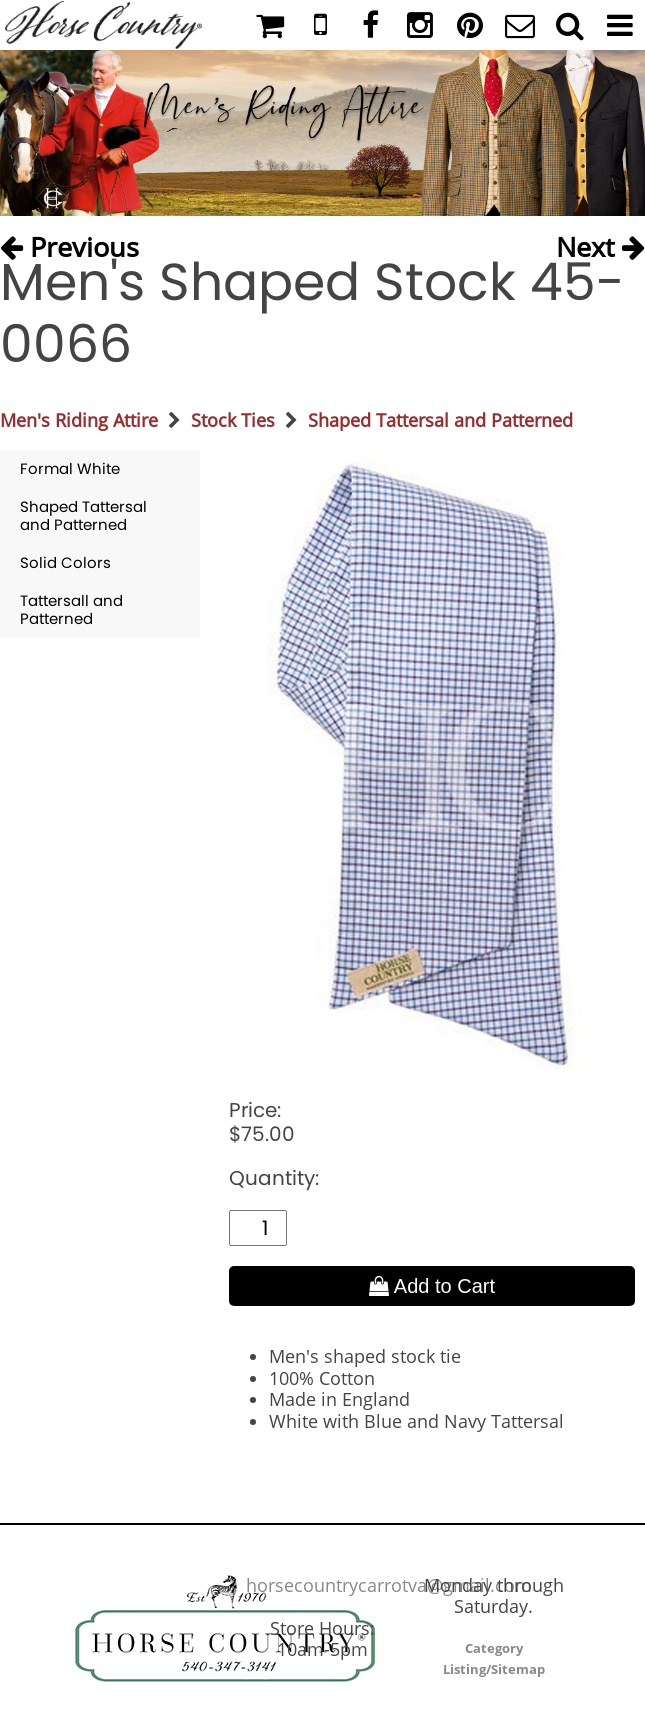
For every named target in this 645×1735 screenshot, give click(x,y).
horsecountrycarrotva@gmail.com (389, 1585)
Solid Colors (65, 562)
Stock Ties (233, 420)
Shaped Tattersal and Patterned (440, 420)
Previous (69, 240)
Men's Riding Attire (79, 420)
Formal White (70, 468)
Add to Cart (432, 1286)
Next (600, 240)
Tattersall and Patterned (71, 609)
